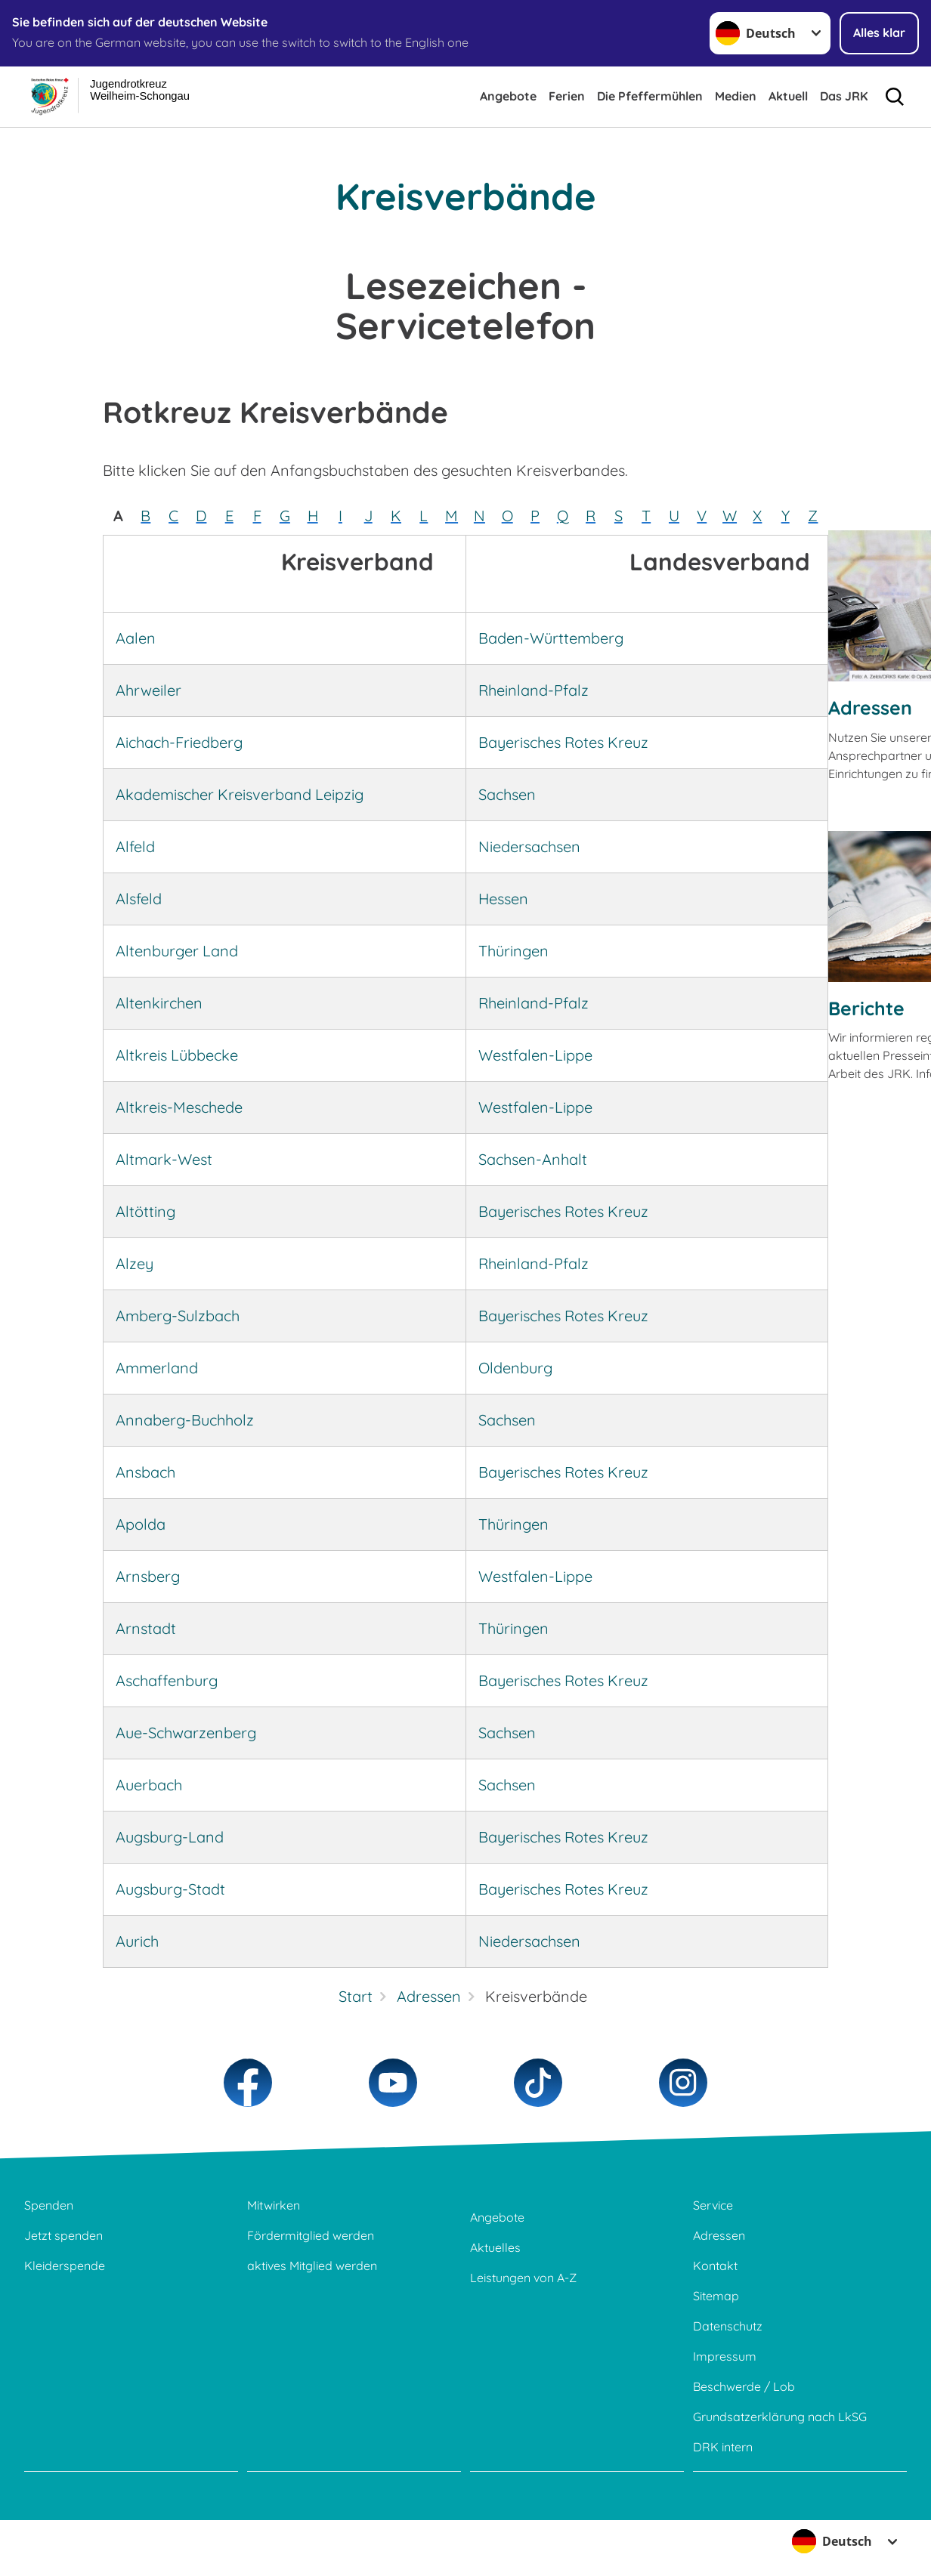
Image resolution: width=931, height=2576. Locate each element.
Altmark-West (164, 1159)
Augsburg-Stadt (170, 1888)
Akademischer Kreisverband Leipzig (239, 794)
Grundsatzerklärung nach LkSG (780, 2416)
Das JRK (844, 95)
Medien (735, 95)
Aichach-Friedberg (179, 742)
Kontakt (715, 2265)
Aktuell (788, 95)
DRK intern (723, 2446)
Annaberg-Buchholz (185, 1419)
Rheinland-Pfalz (533, 690)
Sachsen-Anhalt (532, 1159)
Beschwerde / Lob (744, 2386)
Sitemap (716, 2295)
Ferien (567, 95)
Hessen (503, 898)
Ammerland (157, 1367)
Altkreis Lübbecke (177, 1055)
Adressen (870, 707)
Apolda (140, 1524)
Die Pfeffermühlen (650, 95)
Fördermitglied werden (310, 2235)
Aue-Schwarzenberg (186, 1732)
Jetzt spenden (63, 2235)
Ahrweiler (148, 690)
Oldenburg (515, 1367)
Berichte (866, 1008)
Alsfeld (139, 898)
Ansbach (145, 1472)
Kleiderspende (64, 2265)
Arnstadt (146, 1628)
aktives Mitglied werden (312, 2265)
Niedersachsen (529, 846)
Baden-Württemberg (550, 638)
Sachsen (507, 794)
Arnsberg (148, 1576)
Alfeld (135, 846)
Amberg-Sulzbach (178, 1315)
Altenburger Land (177, 950)
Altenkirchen (159, 1002)
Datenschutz (727, 2326)
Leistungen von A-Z (523, 2277)
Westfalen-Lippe (535, 1055)
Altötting (145, 1211)
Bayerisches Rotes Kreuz (563, 742)
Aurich (137, 1941)
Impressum (724, 2356)
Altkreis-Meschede (179, 1107)
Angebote (508, 95)
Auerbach (149, 1784)
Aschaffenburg (167, 1680)
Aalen (136, 638)
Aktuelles (495, 2247)
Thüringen (513, 950)
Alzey (134, 1263)
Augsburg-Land (170, 1836)
